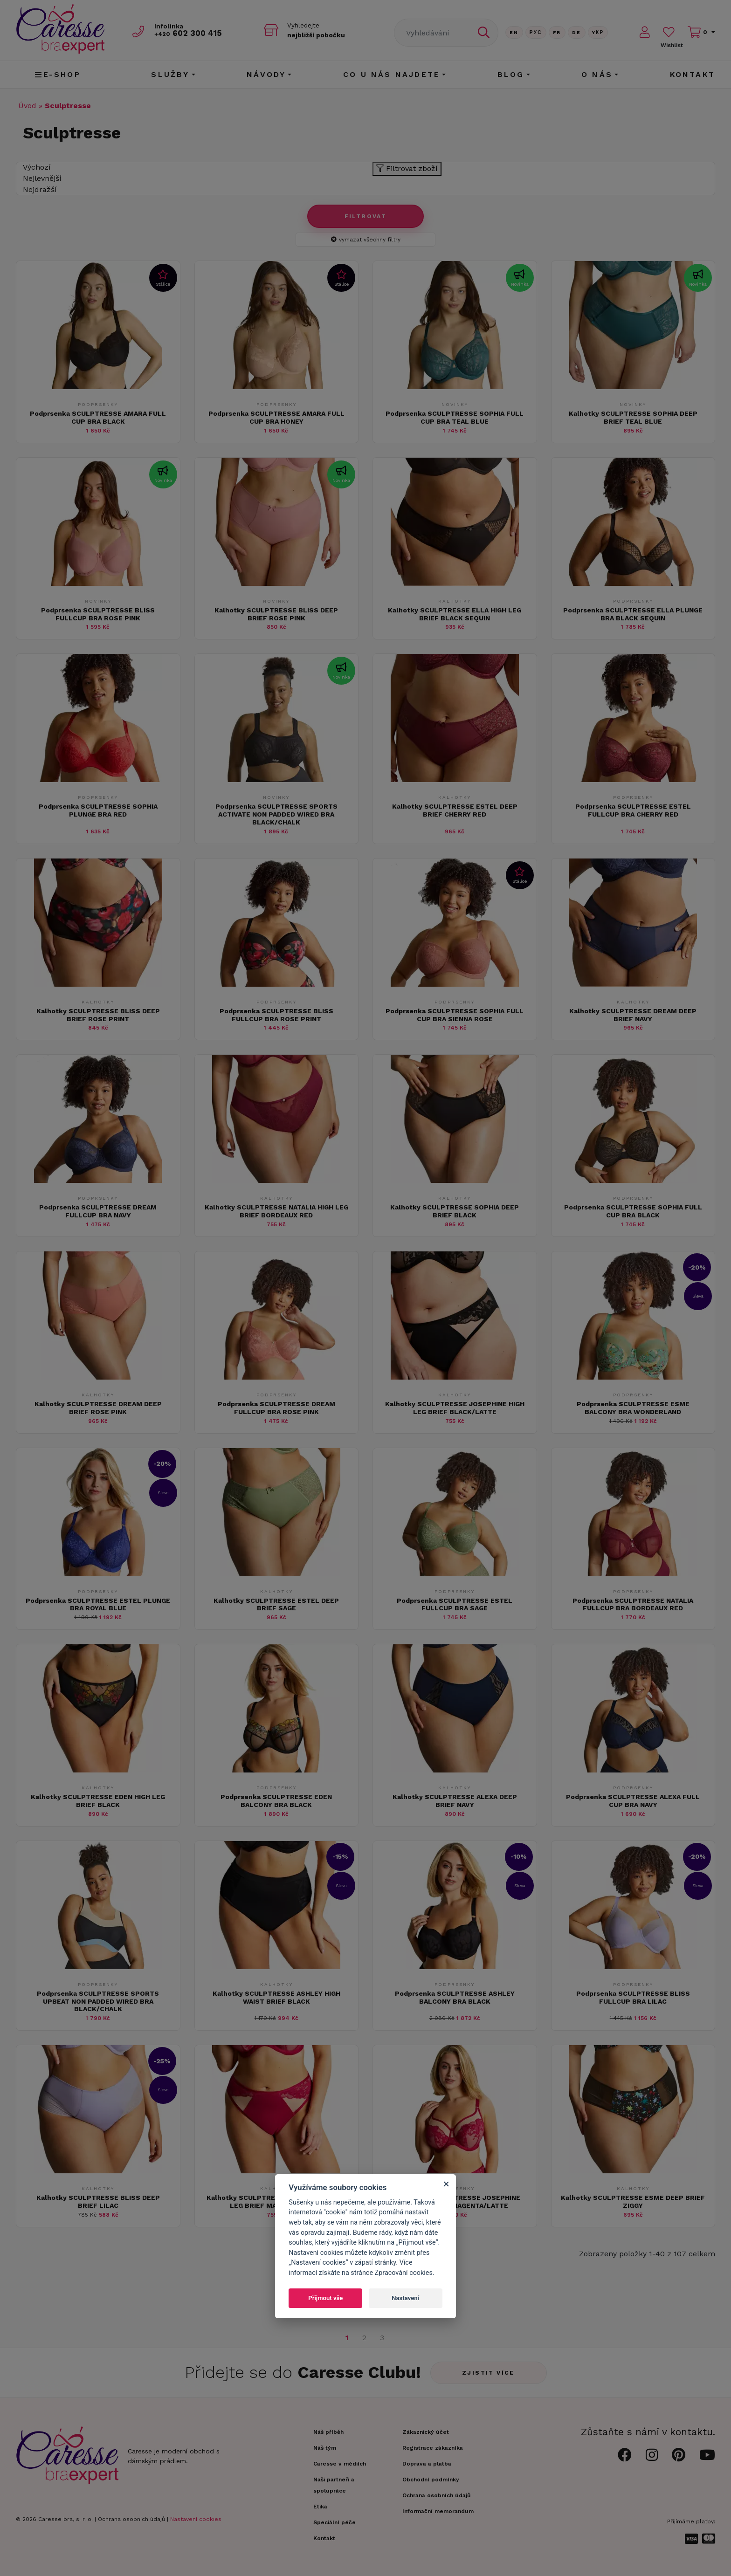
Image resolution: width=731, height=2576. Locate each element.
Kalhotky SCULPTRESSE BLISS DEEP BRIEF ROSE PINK (276, 614)
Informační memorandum (438, 2511)
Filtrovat (366, 216)
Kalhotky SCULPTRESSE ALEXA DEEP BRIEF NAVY (455, 1800)
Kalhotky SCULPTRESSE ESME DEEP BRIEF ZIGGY (633, 2201)
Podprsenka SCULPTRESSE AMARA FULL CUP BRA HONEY (276, 417)
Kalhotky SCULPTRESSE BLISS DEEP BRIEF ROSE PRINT (98, 1015)
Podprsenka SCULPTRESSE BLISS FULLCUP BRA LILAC (633, 1997)
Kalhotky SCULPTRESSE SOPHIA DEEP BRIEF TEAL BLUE (633, 417)
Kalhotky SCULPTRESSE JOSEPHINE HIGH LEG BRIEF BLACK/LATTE (454, 1407)
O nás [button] (597, 74)
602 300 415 (188, 33)
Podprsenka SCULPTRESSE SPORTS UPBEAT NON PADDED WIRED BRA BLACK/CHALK (98, 2001)
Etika (320, 2506)
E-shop (57, 74)
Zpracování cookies (404, 2273)
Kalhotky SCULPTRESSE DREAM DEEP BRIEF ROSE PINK (98, 1407)
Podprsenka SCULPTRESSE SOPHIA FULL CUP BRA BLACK (633, 1211)
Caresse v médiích (339, 2463)
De (576, 32)
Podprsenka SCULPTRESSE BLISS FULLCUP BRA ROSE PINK (98, 614)
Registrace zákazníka (432, 2448)
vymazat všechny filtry (365, 239)
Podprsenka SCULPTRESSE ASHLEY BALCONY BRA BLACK (455, 1997)
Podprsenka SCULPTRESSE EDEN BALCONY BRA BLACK (276, 1800)
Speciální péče (334, 2522)
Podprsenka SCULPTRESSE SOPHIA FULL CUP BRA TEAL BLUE (455, 417)
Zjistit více (488, 2373)
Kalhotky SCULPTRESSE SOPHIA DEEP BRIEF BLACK (454, 1211)
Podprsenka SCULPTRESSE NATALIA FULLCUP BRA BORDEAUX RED (632, 1604)
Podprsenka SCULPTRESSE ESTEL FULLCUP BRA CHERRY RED (633, 810)
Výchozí (37, 167)
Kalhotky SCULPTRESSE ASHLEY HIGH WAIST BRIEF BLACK (276, 1997)
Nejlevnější (42, 178)
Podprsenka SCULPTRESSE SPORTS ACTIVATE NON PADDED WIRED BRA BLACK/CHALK (276, 814)
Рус (536, 32)
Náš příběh (328, 2432)
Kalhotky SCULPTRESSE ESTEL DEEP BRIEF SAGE (276, 1604)
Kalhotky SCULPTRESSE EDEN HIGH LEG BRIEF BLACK (98, 1800)
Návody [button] (266, 74)
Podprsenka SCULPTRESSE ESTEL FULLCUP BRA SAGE (454, 1604)
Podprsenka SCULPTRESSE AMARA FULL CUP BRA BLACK (98, 417)
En (514, 32)
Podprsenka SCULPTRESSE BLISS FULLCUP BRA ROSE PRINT (276, 1015)
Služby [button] (170, 74)
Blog (510, 74)
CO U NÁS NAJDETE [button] (391, 74)
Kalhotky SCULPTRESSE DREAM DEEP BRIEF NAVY (633, 1015)
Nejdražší (40, 189)
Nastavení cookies (195, 2519)
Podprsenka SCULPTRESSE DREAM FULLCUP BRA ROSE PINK (276, 1407)
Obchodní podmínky (430, 2479)
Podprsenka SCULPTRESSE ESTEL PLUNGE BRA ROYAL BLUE (98, 1604)
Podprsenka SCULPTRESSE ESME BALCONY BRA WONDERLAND (633, 1407)
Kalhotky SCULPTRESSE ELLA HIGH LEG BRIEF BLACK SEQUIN (454, 614)
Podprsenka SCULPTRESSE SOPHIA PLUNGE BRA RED (98, 810)
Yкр (598, 32)
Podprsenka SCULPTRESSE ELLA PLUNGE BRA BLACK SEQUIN (633, 614)
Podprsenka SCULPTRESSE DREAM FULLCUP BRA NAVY (98, 1211)
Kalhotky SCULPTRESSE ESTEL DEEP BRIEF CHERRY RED (454, 810)
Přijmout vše (325, 2297)
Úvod (27, 105)
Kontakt (692, 74)
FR (557, 32)
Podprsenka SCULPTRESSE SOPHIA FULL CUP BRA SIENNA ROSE (455, 1015)
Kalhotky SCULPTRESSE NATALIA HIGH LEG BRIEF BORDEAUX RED (276, 1211)
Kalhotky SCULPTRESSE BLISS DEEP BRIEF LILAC (98, 2201)
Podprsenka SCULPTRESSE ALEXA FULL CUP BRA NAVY (633, 1800)
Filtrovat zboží (407, 168)
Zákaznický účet (425, 2432)
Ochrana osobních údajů (131, 2519)
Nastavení (405, 2297)
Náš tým (324, 2448)
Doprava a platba (426, 2463)
